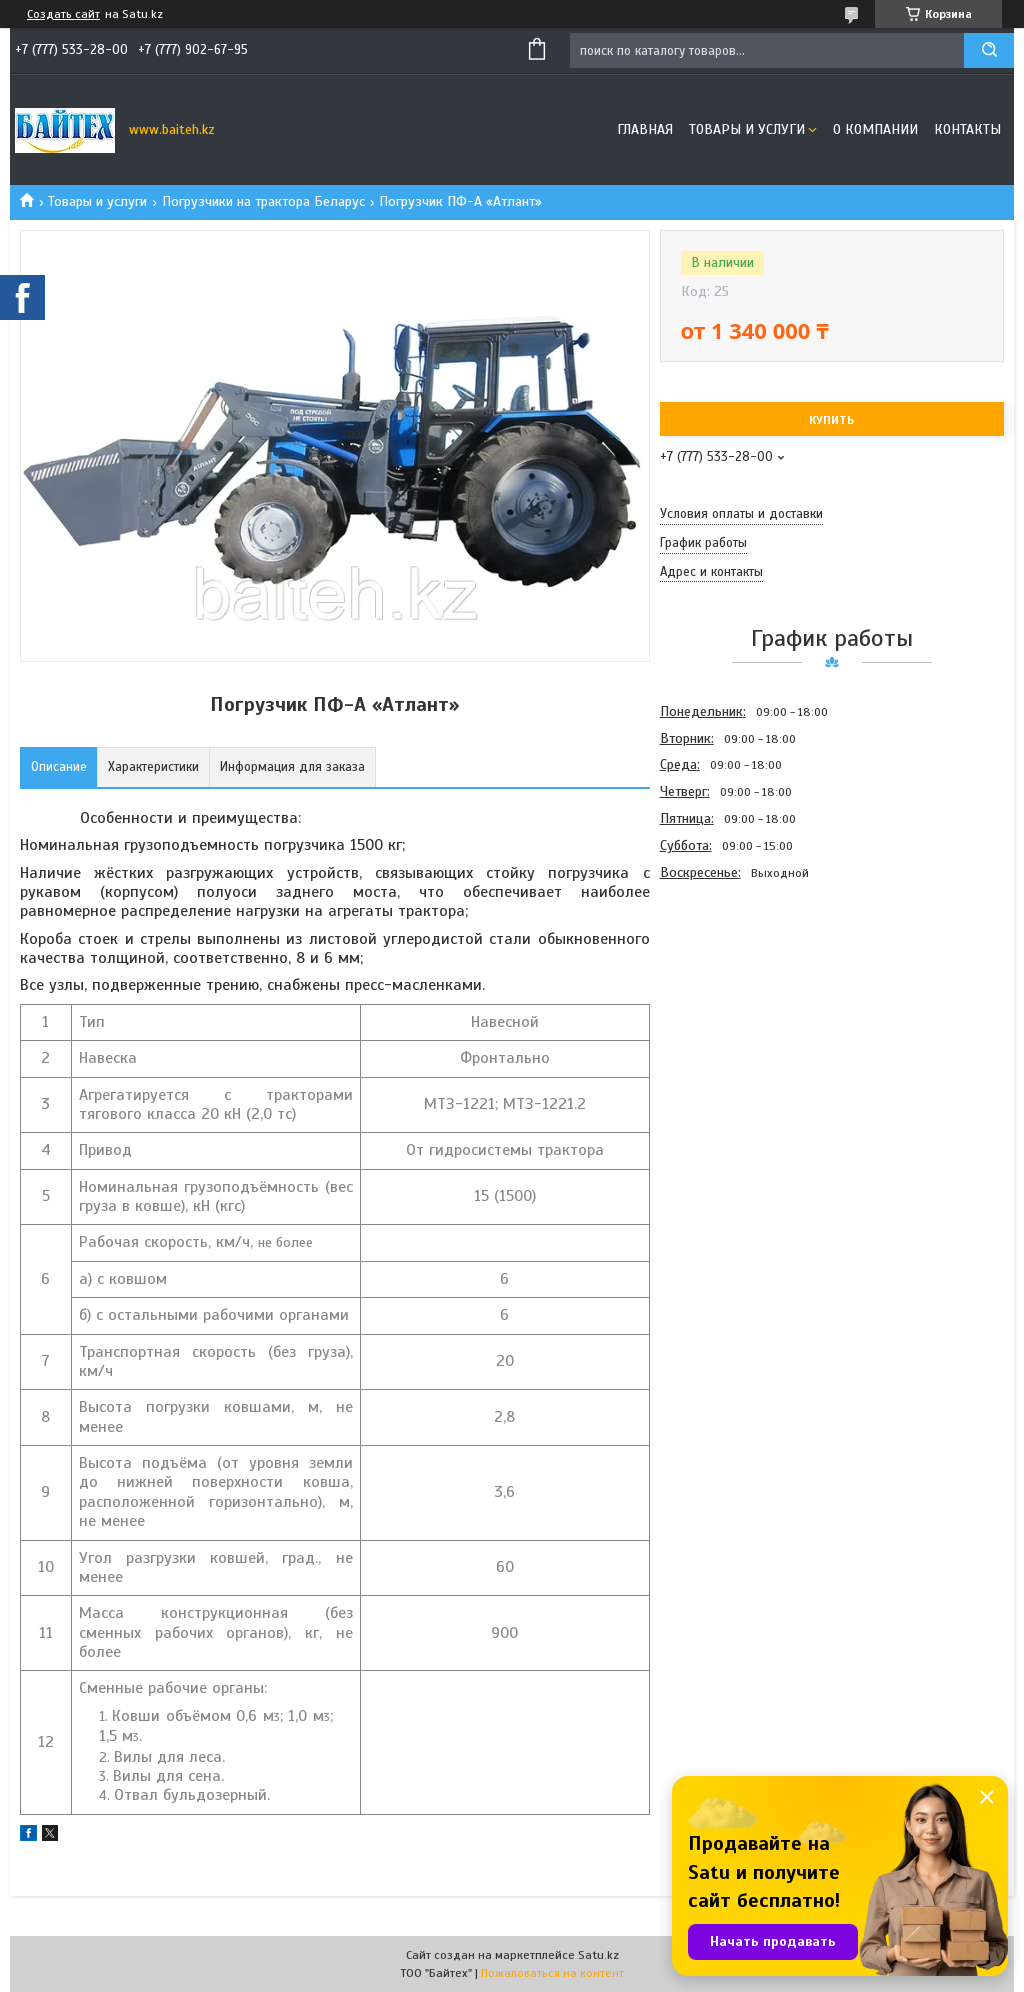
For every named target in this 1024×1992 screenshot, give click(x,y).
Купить (831, 420)
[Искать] (989, 50)
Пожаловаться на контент (552, 1973)
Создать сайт (63, 14)
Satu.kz (598, 1955)
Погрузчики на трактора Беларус (263, 201)
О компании (875, 129)
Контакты (967, 129)
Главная (645, 129)
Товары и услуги (747, 129)
